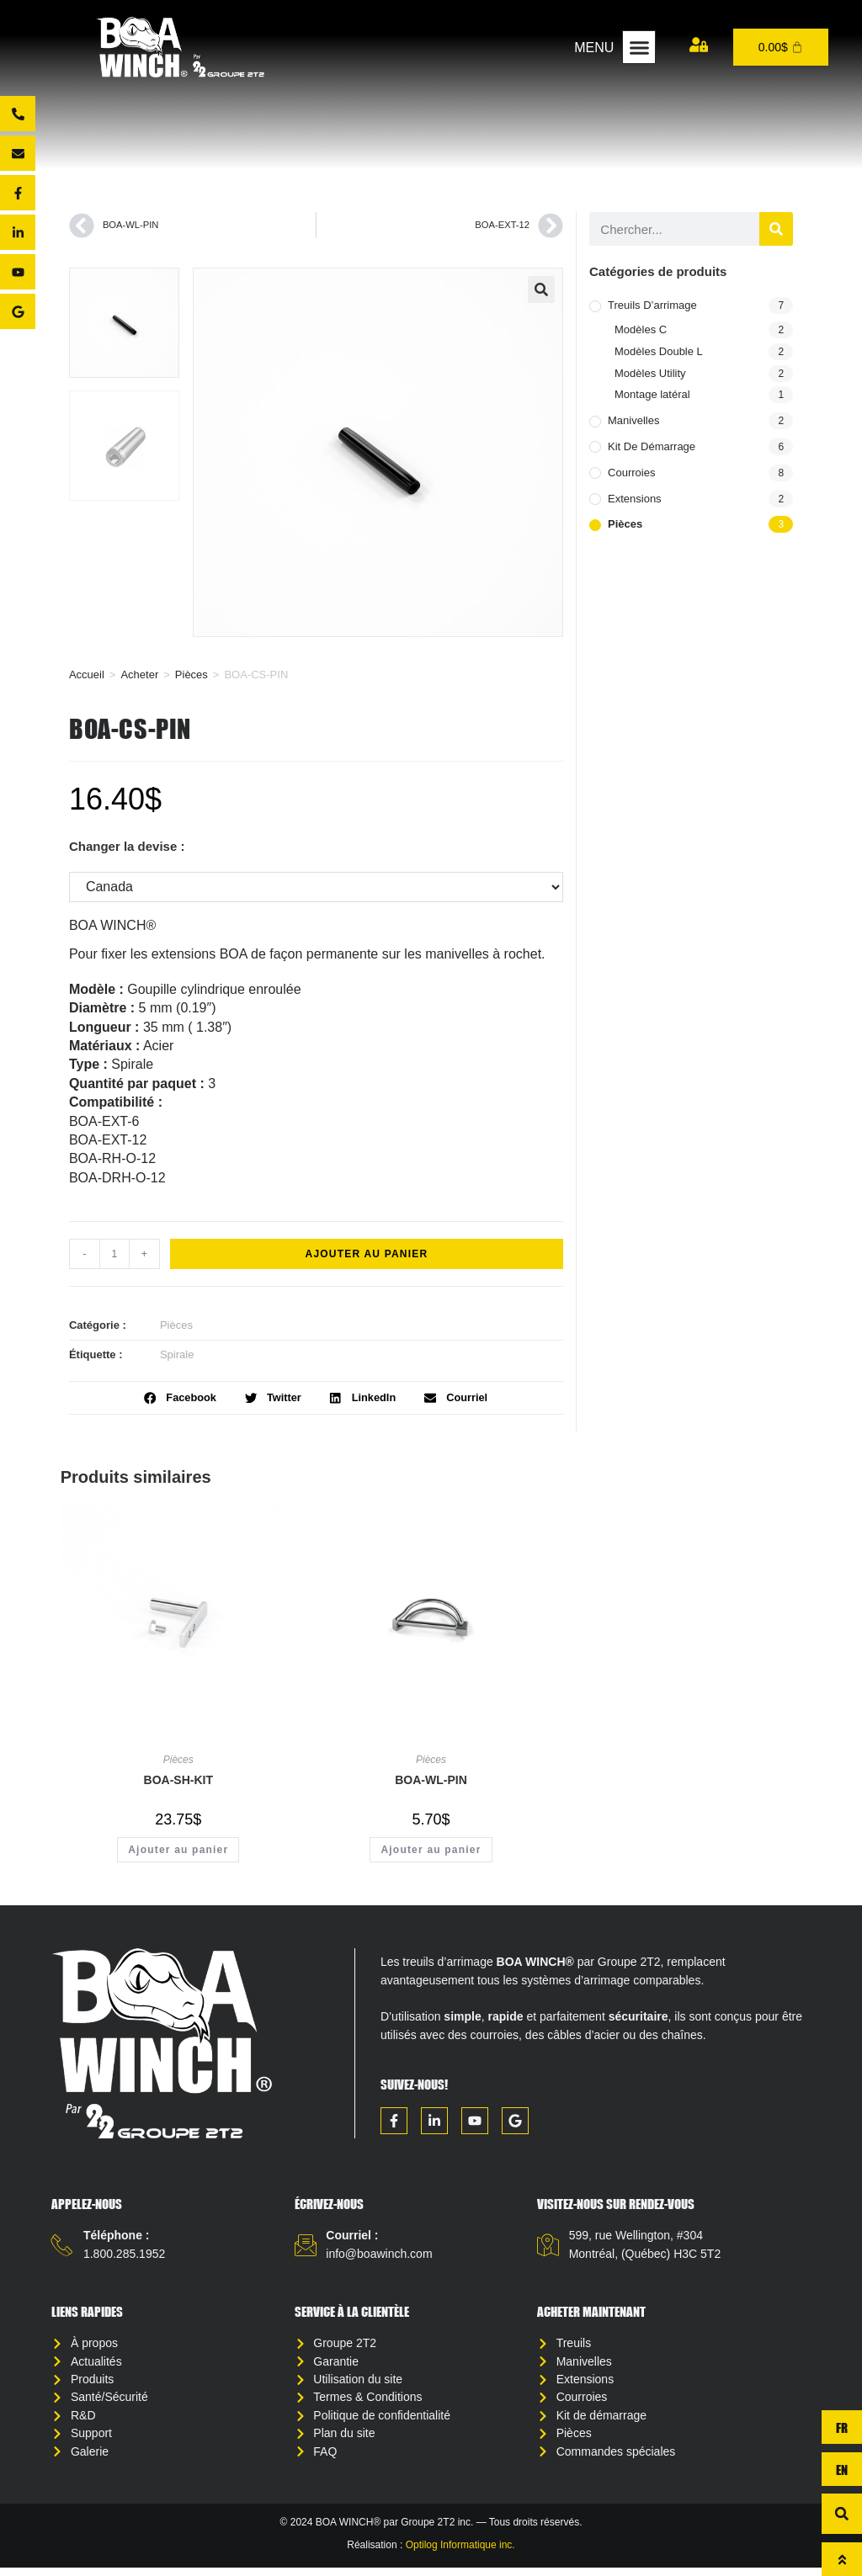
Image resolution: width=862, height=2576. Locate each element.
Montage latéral (652, 394)
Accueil (86, 674)
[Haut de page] (842, 2559)
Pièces (191, 674)
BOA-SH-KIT (178, 1780)
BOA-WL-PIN (431, 1780)
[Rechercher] (776, 229)
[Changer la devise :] (316, 887)
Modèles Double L (659, 351)
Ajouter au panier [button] (178, 1850)
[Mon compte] (698, 44)
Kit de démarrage (651, 446)
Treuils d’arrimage (652, 305)
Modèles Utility (650, 373)
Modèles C (641, 329)
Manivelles (633, 420)
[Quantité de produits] (114, 1254)
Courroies (631, 472)
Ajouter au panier (367, 1254)
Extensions (635, 498)
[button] (639, 47)
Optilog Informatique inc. (460, 2552)
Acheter (139, 674)
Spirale (177, 1354)
